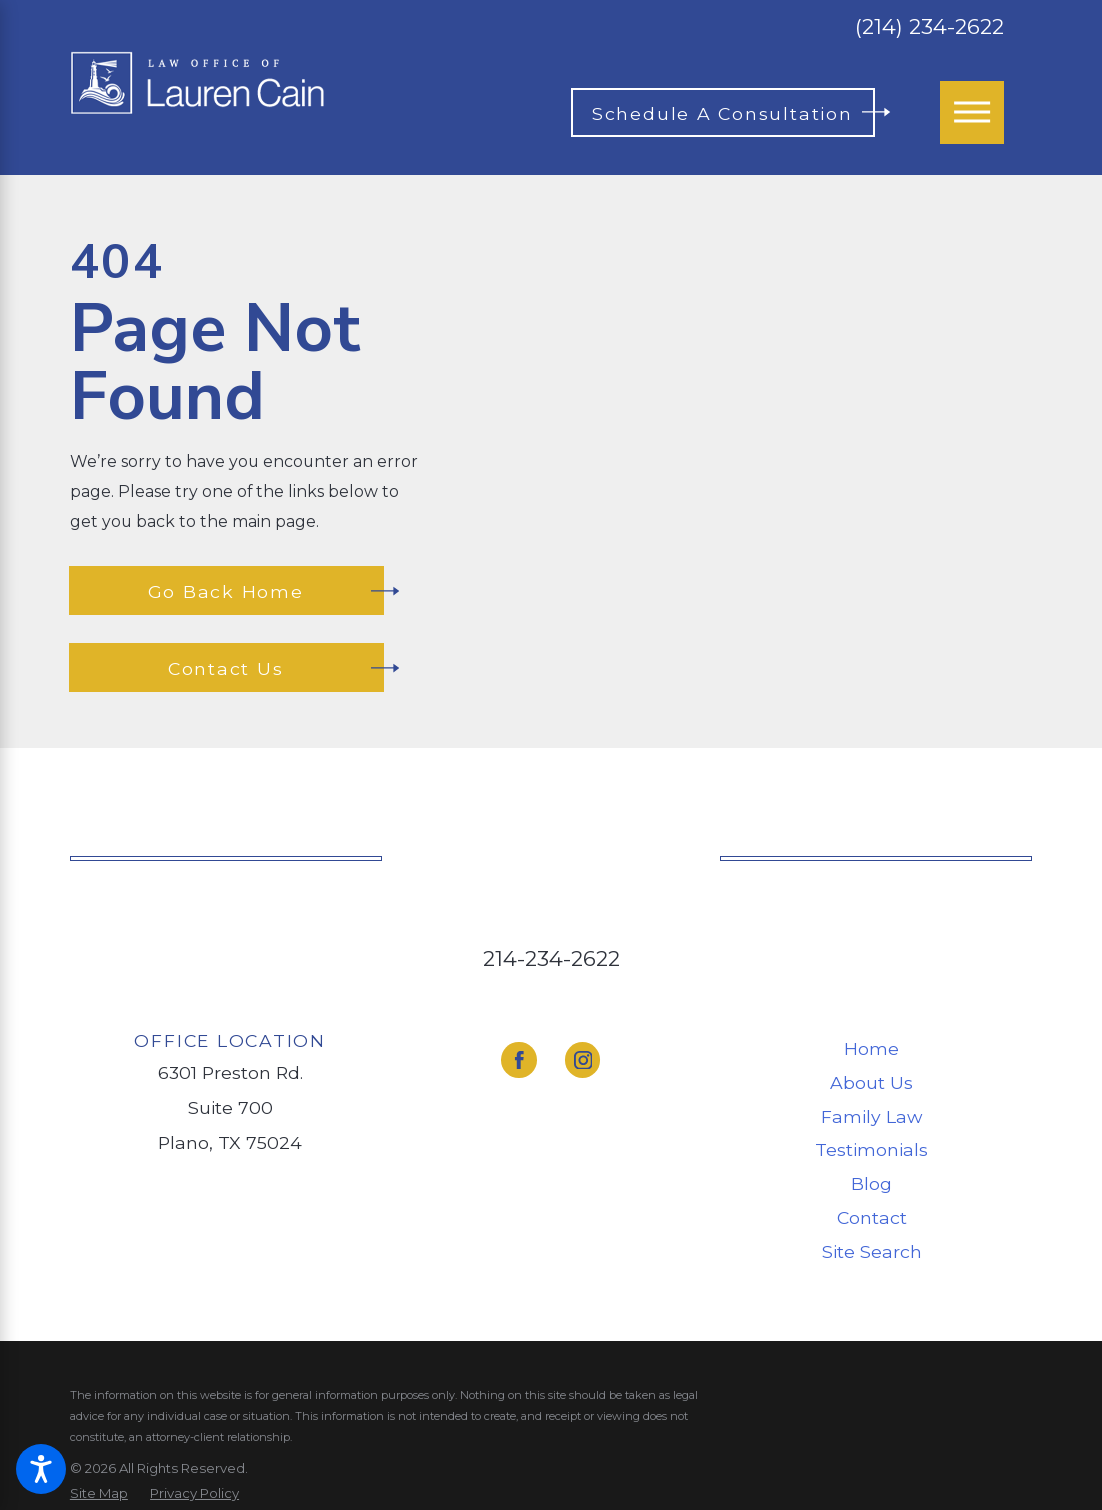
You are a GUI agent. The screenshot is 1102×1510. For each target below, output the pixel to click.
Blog (871, 1183)
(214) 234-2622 (929, 26)
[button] (41, 1469)
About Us (871, 1082)
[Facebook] (518, 1059)
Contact (872, 1217)
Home (871, 1048)
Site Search (872, 1251)
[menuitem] (871, 1049)
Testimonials (871, 1149)
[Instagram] (582, 1059)
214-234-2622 (551, 958)
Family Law (872, 1116)
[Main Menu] (972, 113)
